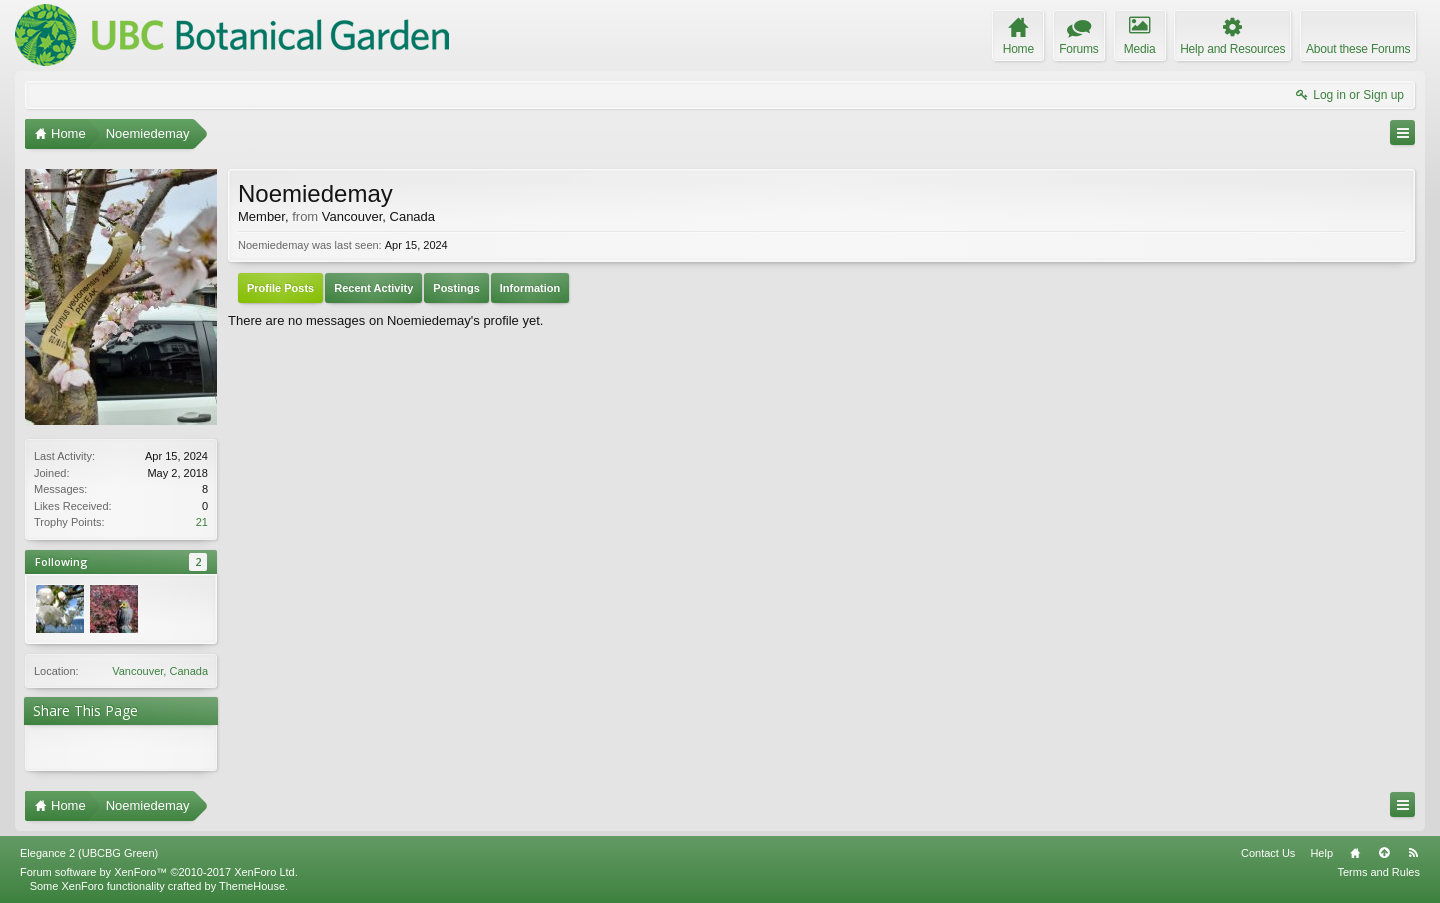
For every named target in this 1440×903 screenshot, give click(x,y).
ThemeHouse (252, 886)
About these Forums (1358, 49)
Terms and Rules (1378, 872)
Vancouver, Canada (160, 671)
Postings (456, 288)
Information (530, 288)
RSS (1413, 853)
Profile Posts (280, 288)
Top (1384, 853)
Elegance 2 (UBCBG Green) (89, 853)
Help (1321, 853)
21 (202, 522)
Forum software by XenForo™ (159, 872)
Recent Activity (373, 288)
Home (1355, 853)
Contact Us (1268, 853)
